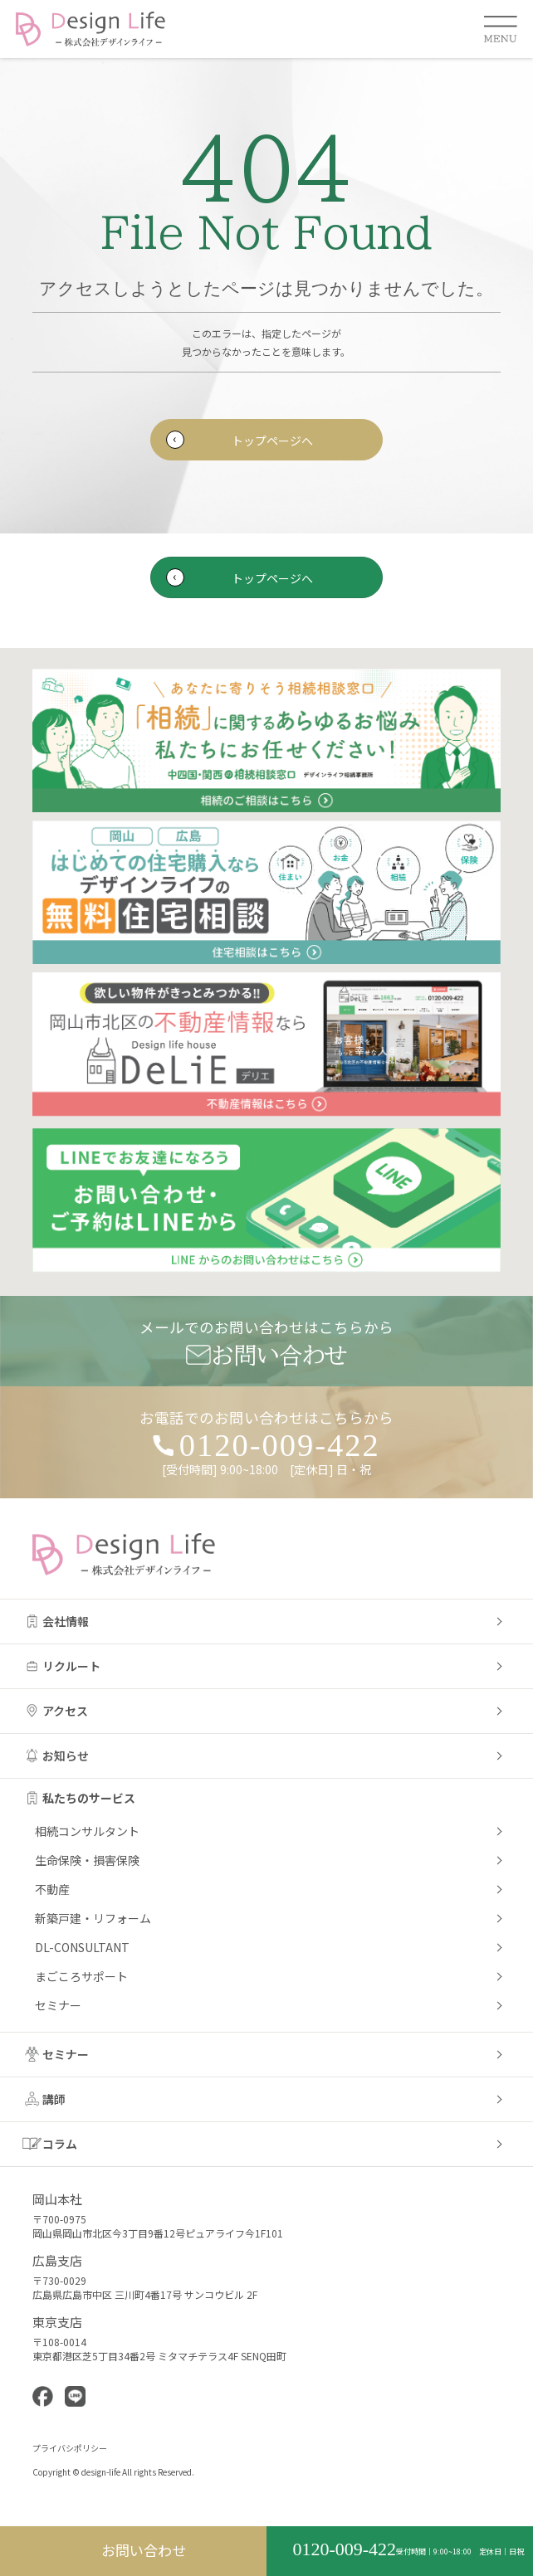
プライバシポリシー (69, 2448)
